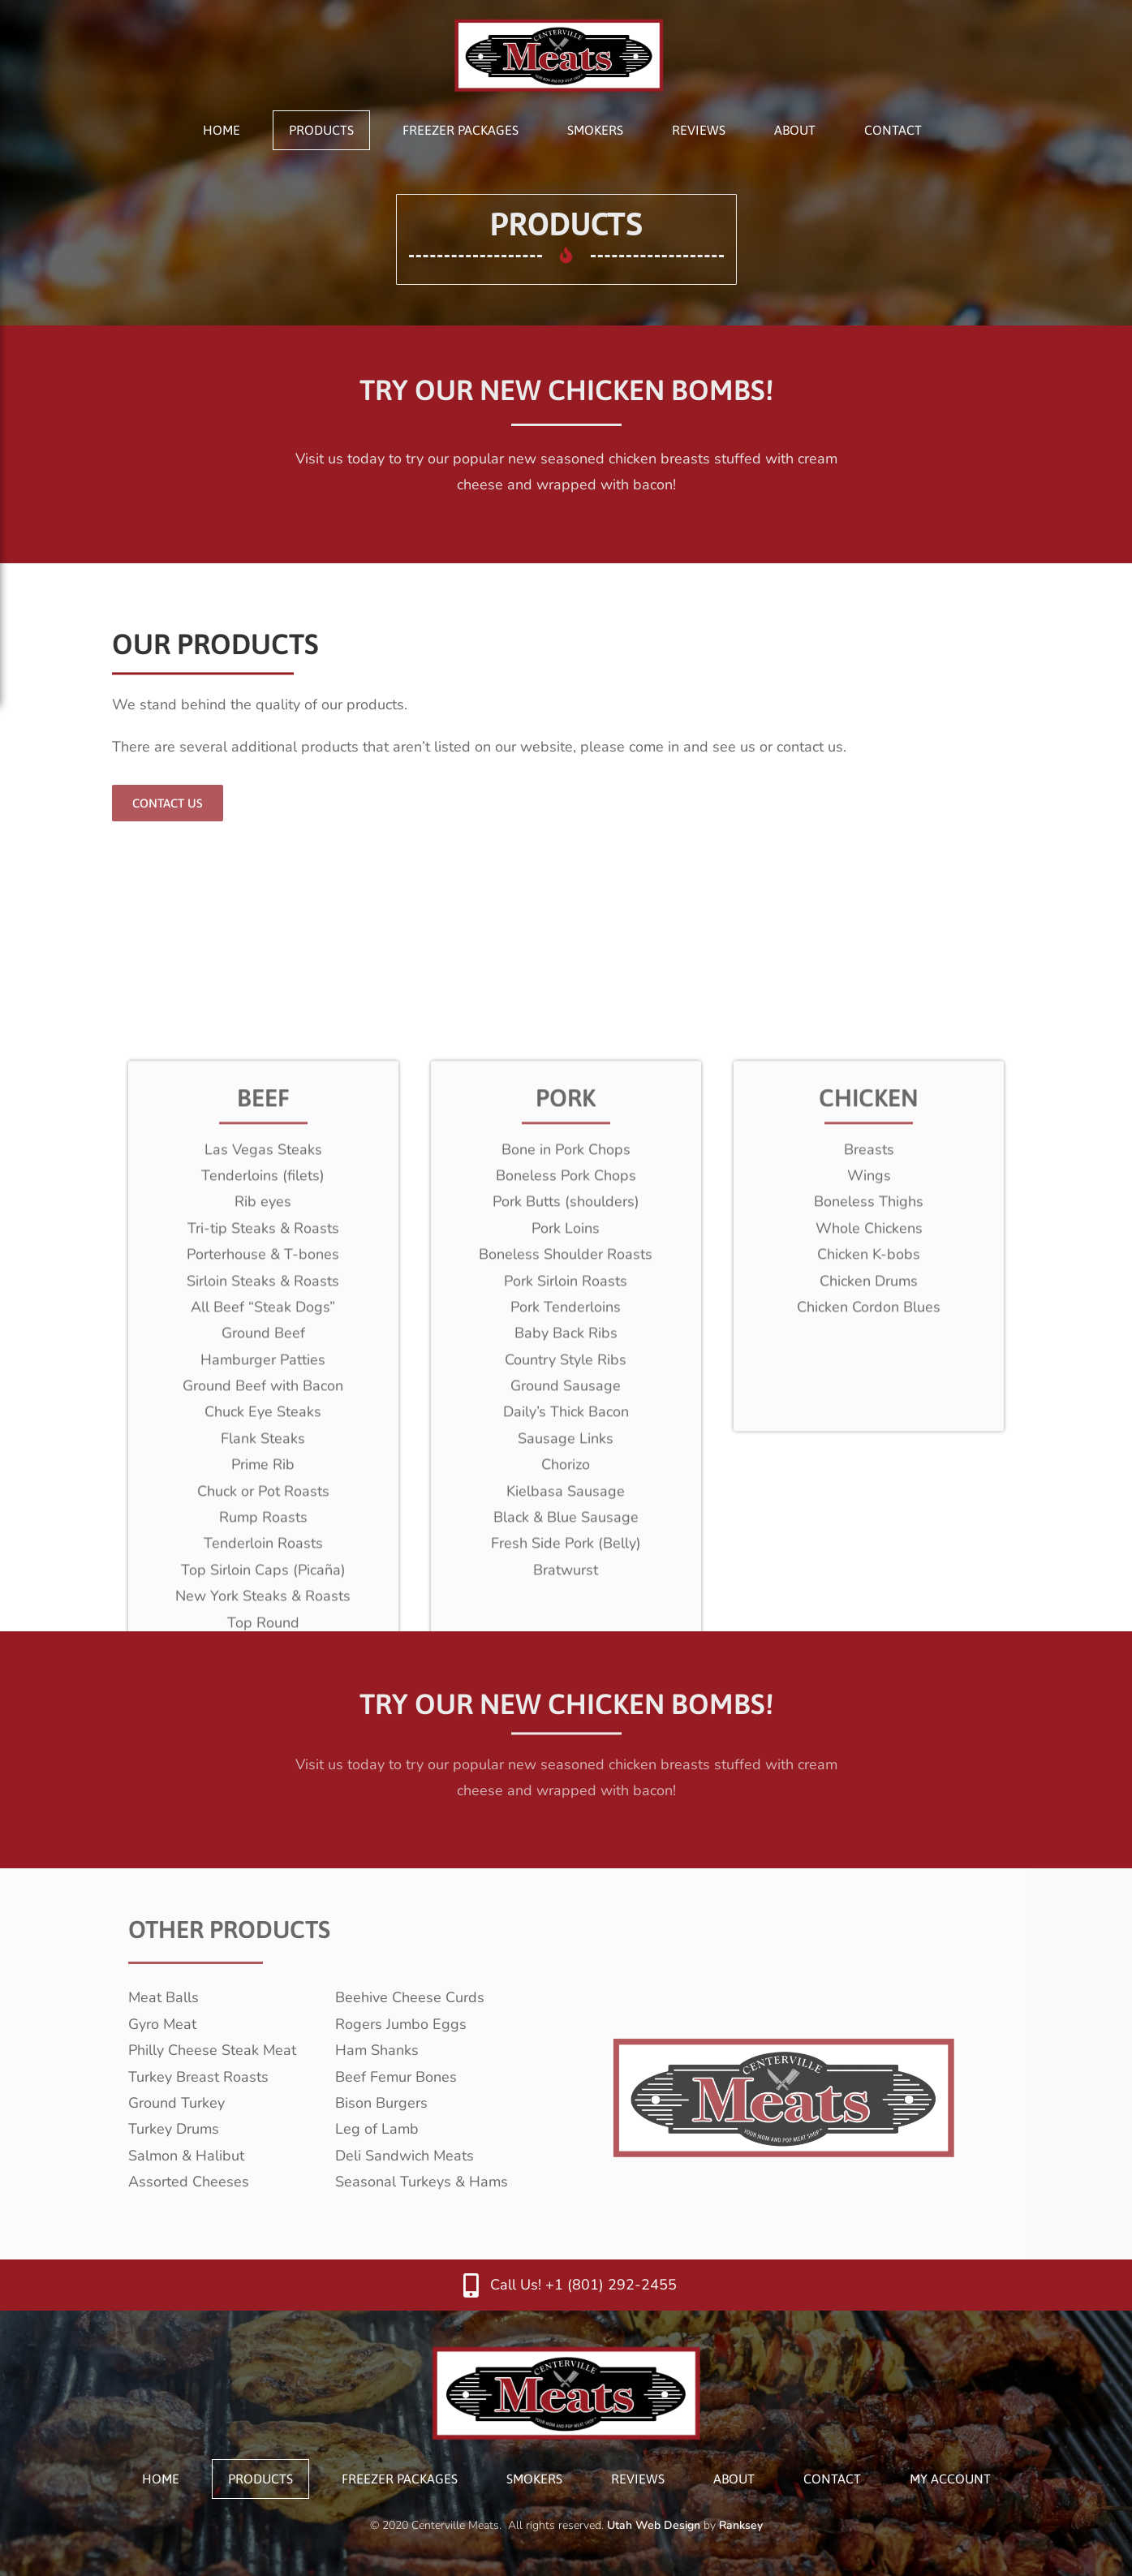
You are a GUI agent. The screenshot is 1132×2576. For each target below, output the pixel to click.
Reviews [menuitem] (698, 130)
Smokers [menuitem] (595, 130)
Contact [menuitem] (893, 130)
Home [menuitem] (221, 130)
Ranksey (741, 2525)
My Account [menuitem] (950, 2478)
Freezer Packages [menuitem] (460, 130)
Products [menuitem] (321, 130)
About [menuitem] (795, 130)
